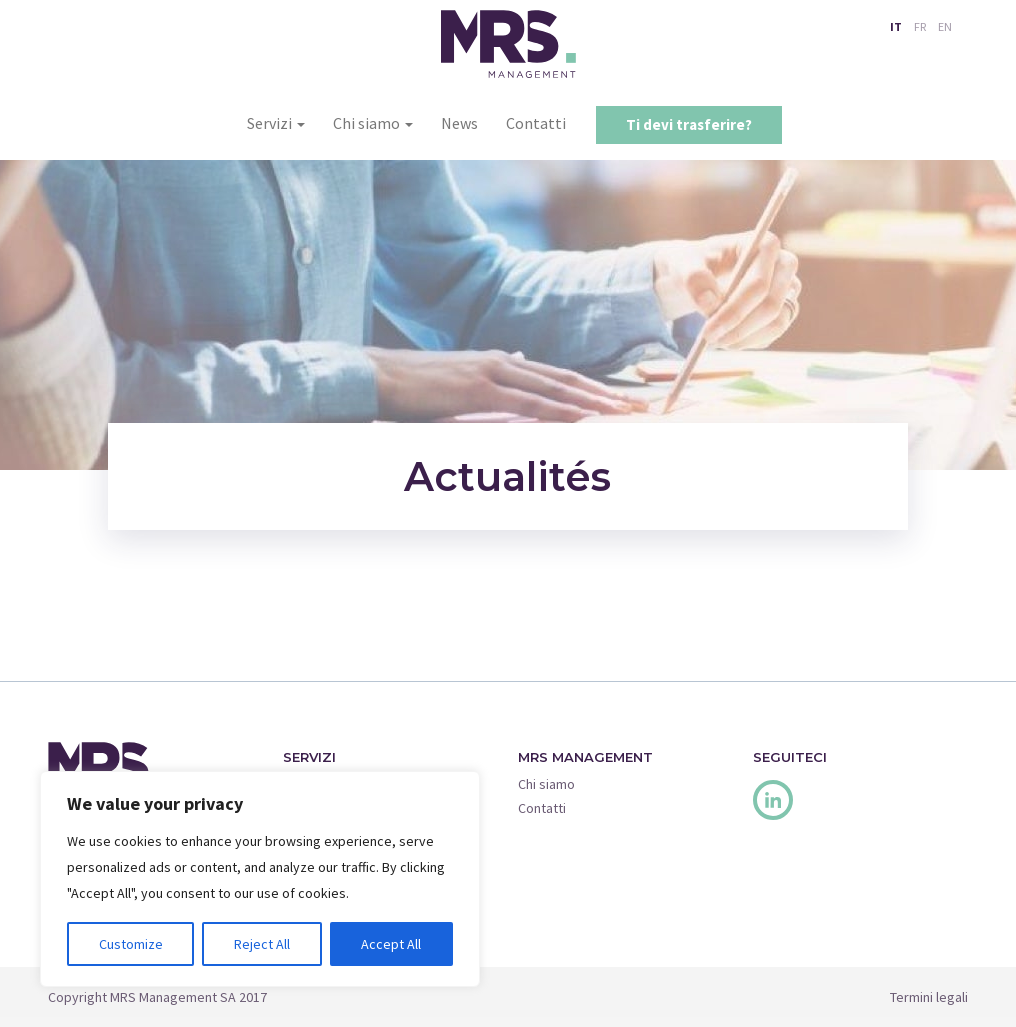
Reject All (262, 944)
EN (945, 26)
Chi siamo (373, 123)
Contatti (536, 123)
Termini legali (929, 997)
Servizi (276, 123)
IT (896, 26)
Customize (131, 944)
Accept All (391, 944)
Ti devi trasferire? (689, 124)
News (459, 123)
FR (920, 26)
